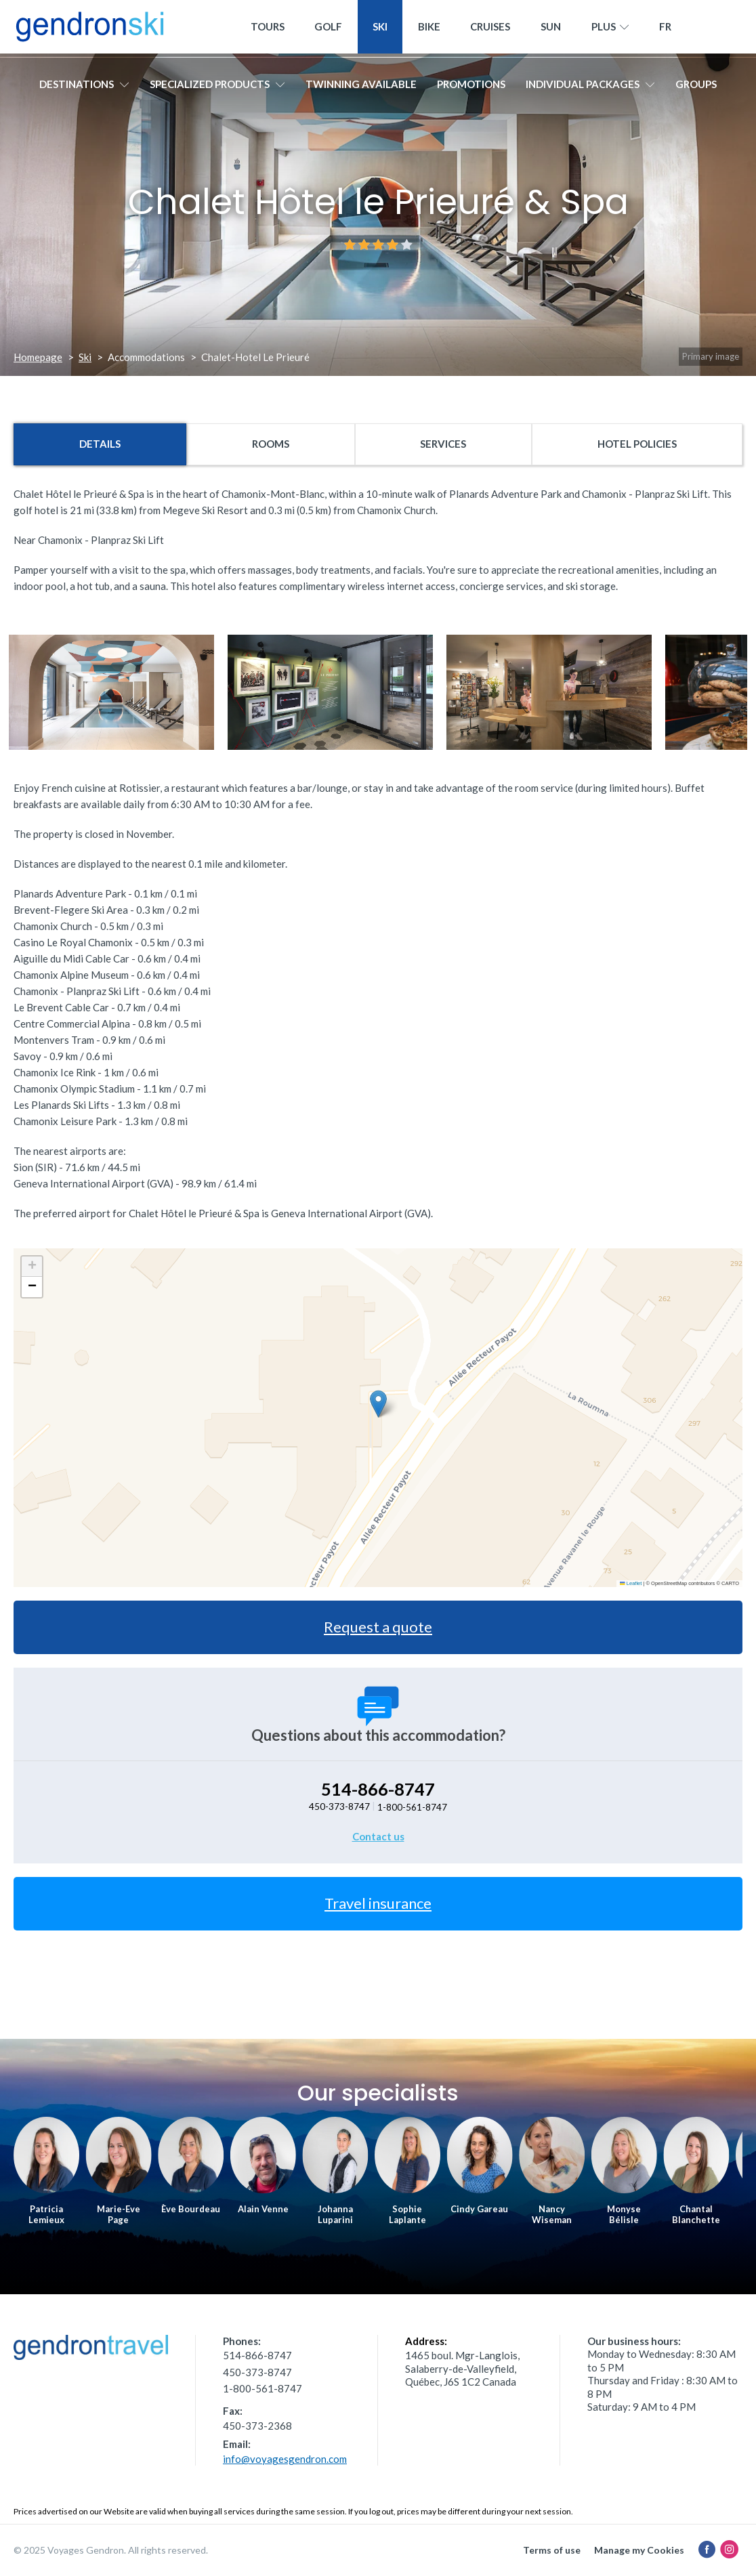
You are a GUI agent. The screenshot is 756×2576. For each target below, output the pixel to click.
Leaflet (631, 1583)
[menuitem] (665, 29)
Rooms (270, 444)
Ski (380, 28)
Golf (328, 28)
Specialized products (217, 86)
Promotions (471, 86)
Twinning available (361, 86)
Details (100, 444)
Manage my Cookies (639, 2550)
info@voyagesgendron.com (285, 2459)
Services (443, 444)
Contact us (378, 1836)
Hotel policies (637, 444)
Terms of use (552, 2550)
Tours (268, 28)
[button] (378, 1404)
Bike (429, 28)
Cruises (490, 28)
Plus (610, 29)
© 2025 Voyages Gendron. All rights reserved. (111, 2550)
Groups (696, 86)
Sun (551, 28)
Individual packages (590, 86)
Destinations (84, 86)
